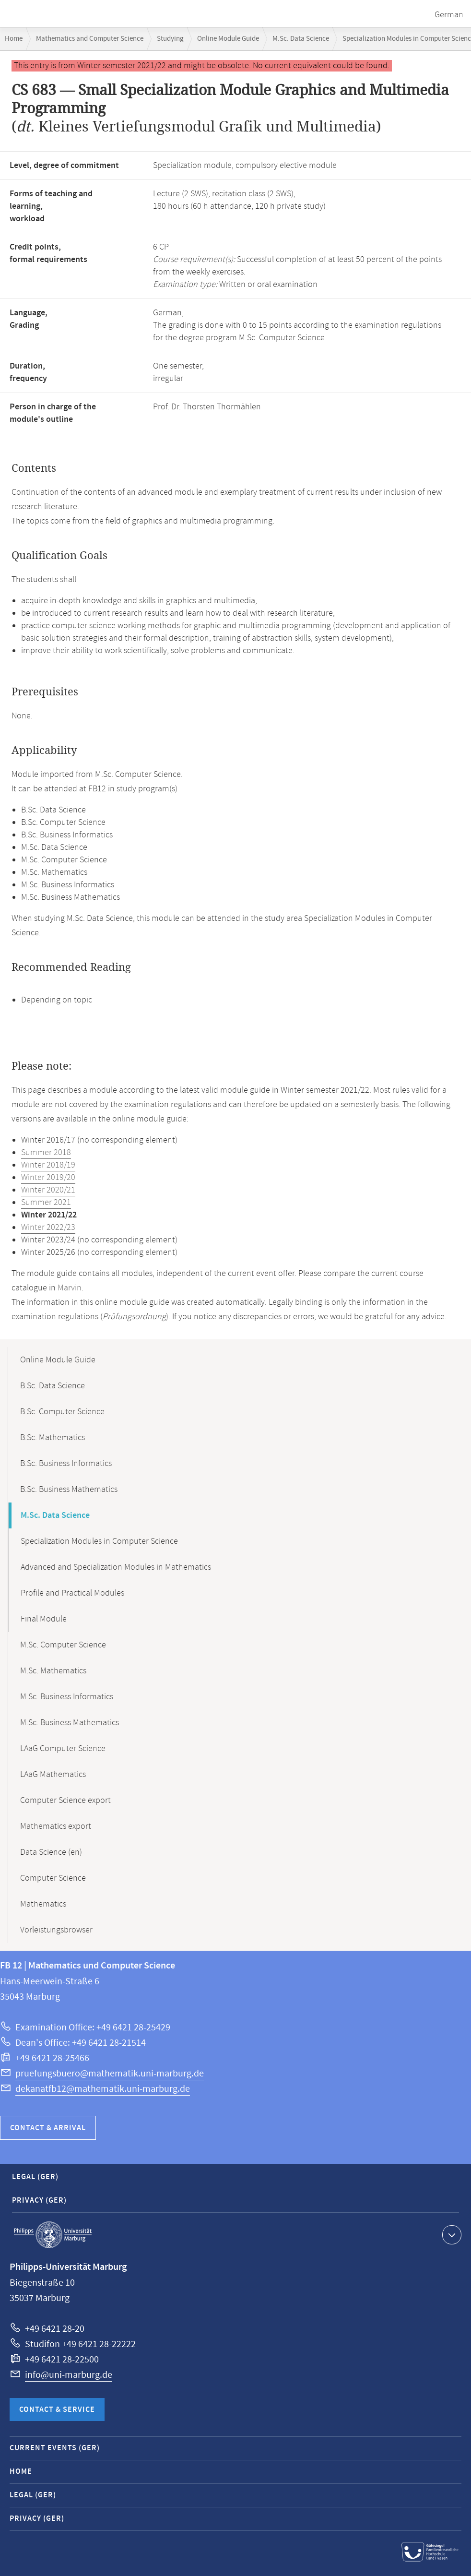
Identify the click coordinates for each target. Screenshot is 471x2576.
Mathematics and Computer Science (89, 38)
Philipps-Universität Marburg (53, 2234)
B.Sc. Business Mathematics (69, 1489)
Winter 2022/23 (48, 1227)
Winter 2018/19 (48, 1165)
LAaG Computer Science (63, 1748)
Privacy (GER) (39, 2200)
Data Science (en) (51, 1852)
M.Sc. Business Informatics (66, 1697)
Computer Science (53, 1878)
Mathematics (43, 1904)
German (449, 15)
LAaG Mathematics (53, 1774)
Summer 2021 (46, 1202)
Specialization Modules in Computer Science (99, 1541)
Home (14, 38)
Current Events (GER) (55, 2448)
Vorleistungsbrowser (56, 1930)
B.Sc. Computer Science (62, 1412)
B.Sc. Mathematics (52, 1437)
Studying (170, 38)
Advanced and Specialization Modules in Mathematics (116, 1567)
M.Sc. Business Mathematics (69, 1723)
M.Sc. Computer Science (63, 1645)
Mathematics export (55, 1826)
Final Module (44, 1619)
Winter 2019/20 (48, 1177)
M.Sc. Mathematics (53, 1671)
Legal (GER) (35, 2177)
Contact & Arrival (48, 2128)
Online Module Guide (228, 38)
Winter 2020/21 (48, 1190)
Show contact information (450, 2234)
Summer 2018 (46, 1152)
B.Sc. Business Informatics (66, 1463)
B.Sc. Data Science (52, 1386)
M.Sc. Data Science (300, 38)
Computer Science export (65, 1800)
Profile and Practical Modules (72, 1593)
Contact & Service (57, 2410)
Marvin (70, 1288)
